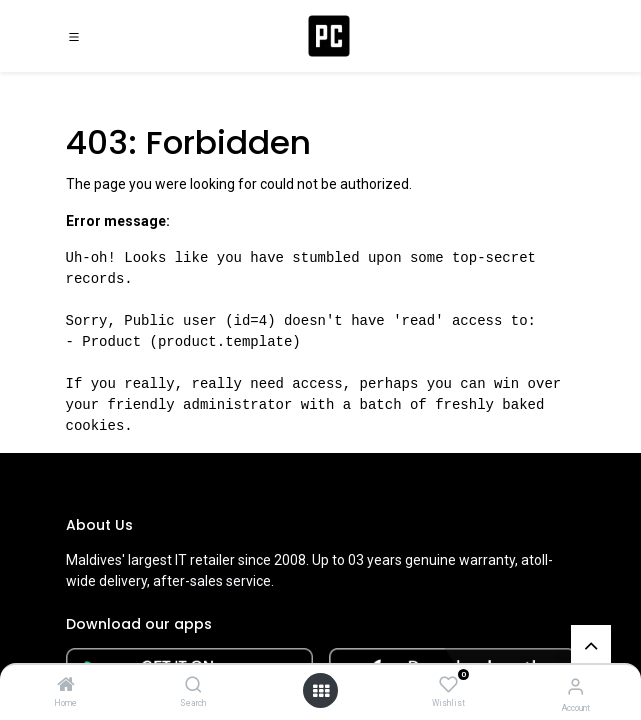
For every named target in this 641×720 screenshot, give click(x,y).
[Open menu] (321, 691)
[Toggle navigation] (74, 36)
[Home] (66, 686)
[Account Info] (575, 686)
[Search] (193, 686)
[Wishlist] (448, 685)
